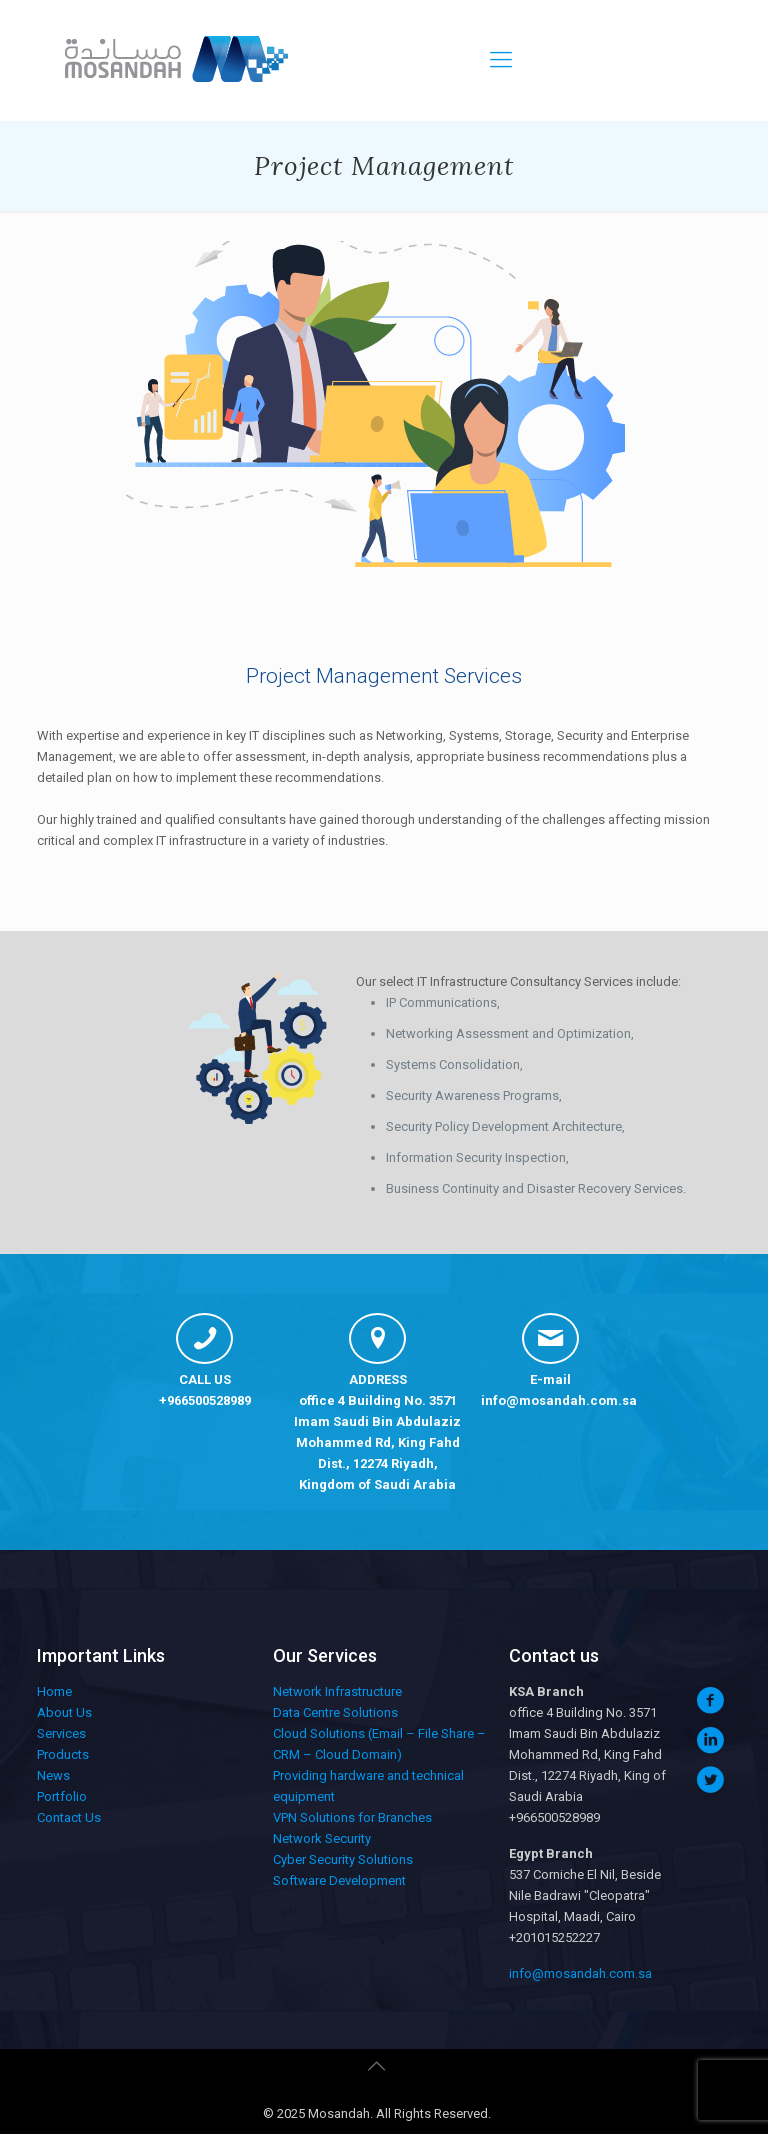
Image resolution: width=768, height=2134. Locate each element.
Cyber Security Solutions (343, 1859)
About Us (64, 1712)
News (53, 1775)
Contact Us (69, 1817)
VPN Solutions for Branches (352, 1817)
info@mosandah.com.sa (559, 1400)
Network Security (322, 1838)
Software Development (339, 1880)
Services (61, 1733)
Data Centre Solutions (335, 1712)
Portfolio (62, 1796)
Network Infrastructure (337, 1691)
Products (63, 1754)
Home (54, 1691)
